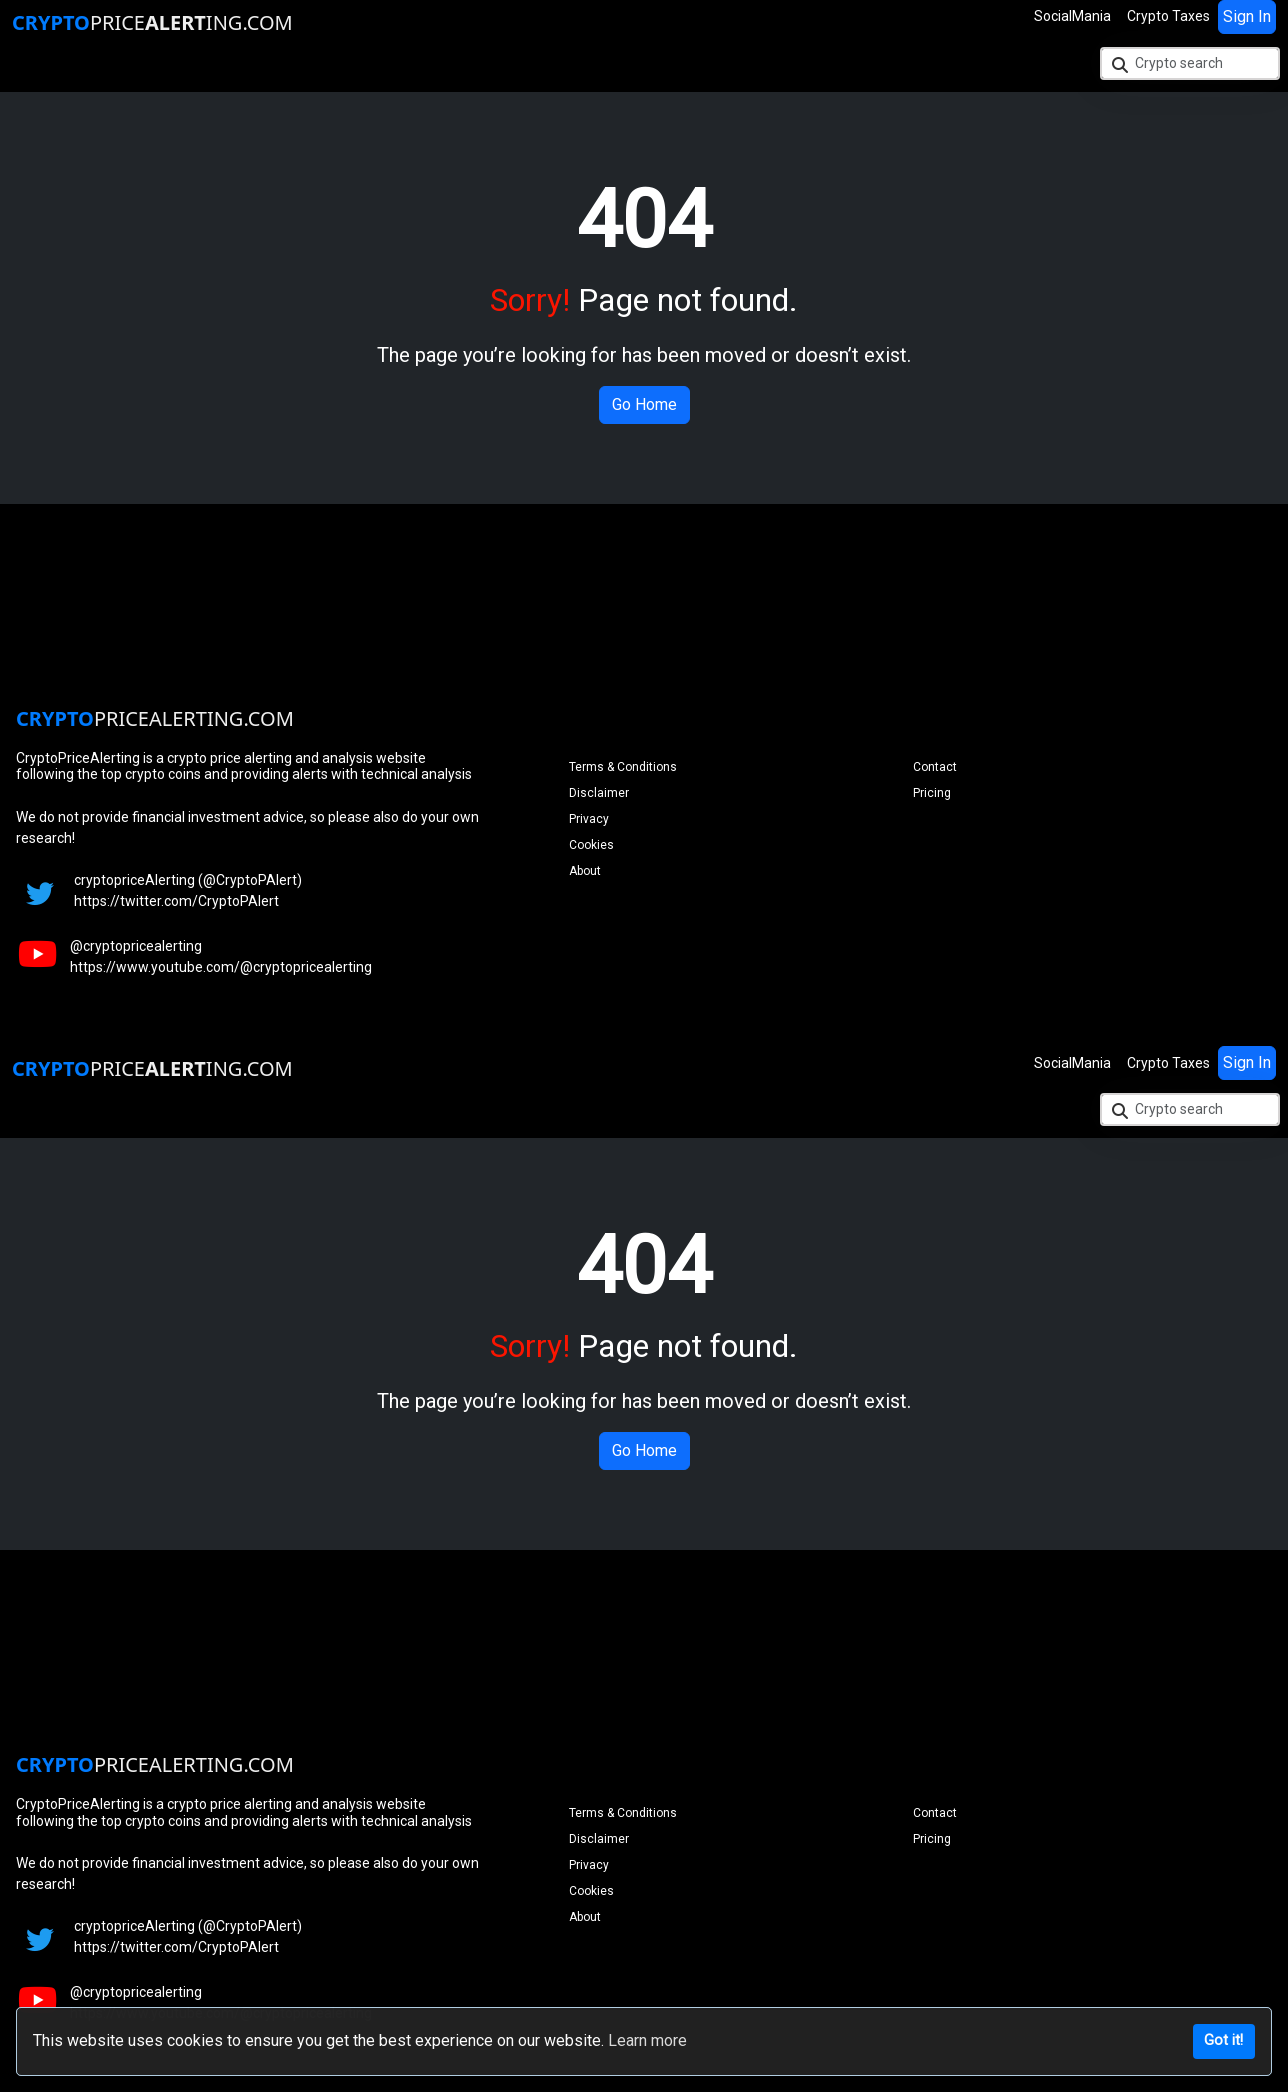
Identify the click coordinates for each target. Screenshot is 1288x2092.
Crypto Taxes (1168, 16)
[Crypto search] (1190, 63)
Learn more (647, 2040)
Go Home (644, 404)
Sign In (1247, 16)
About (585, 871)
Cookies (591, 845)
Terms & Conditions (623, 767)
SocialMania (1072, 16)
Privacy (589, 819)
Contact (935, 767)
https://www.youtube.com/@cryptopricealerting (221, 967)
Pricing (932, 793)
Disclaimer (599, 793)
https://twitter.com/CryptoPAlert (176, 901)
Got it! (1223, 2040)
